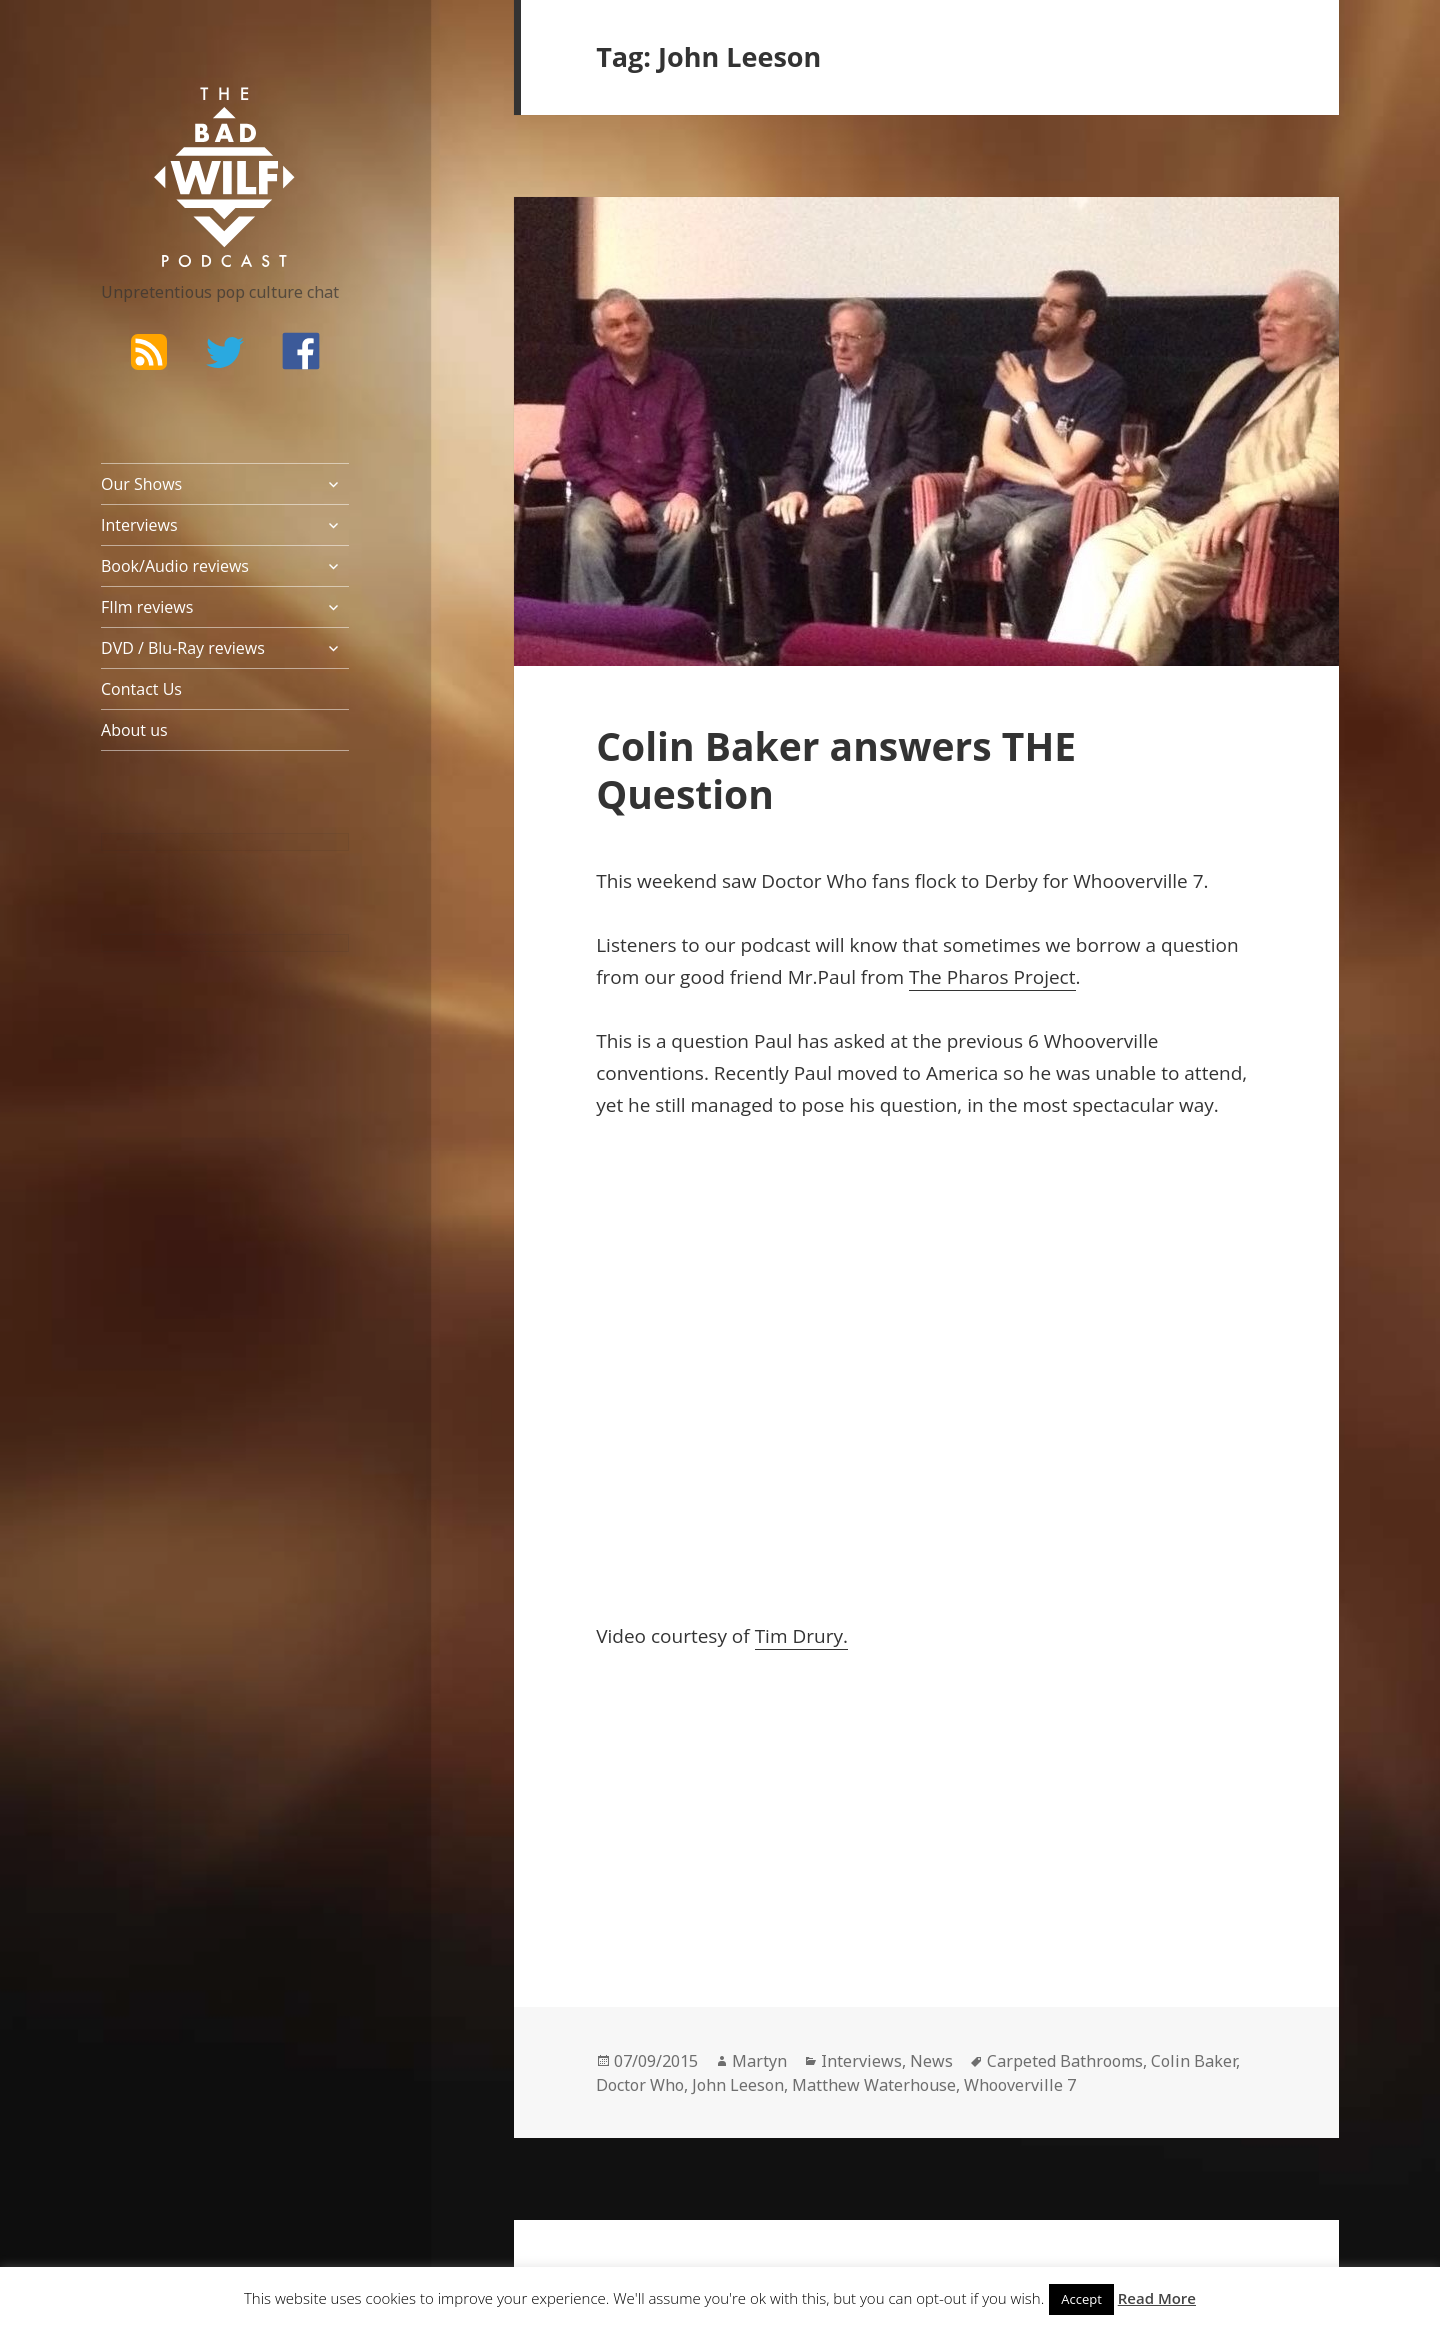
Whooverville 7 (1020, 2085)
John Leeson (738, 2085)
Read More (1157, 2298)
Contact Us (141, 689)
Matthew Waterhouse (874, 2085)
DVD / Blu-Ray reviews (183, 648)
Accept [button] (1081, 2299)
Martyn (759, 2061)
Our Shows (141, 484)
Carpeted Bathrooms (1065, 2061)
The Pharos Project (992, 977)
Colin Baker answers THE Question (836, 769)
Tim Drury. (801, 1636)
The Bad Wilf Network (186, 116)
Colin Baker (1193, 2061)
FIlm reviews (147, 607)
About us (134, 730)
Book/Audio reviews (175, 566)
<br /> (656, 1805)
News (931, 2061)
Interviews (139, 525)
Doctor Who (640, 2085)
